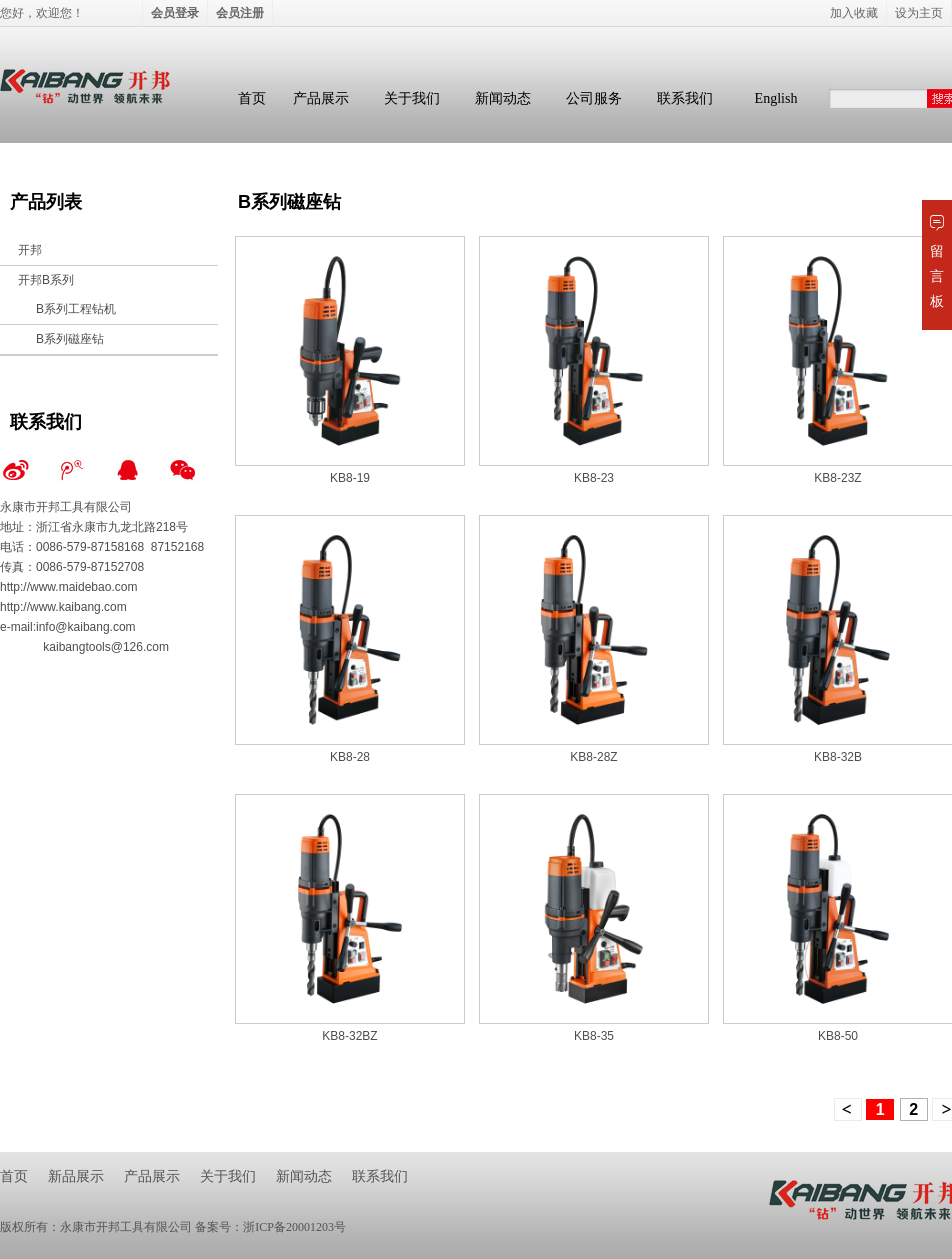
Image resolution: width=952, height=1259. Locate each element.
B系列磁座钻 (70, 339)
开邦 (30, 250)
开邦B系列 (46, 280)
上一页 (848, 1109)
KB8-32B (838, 757)
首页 (252, 98)
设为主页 (919, 13)
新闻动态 (503, 98)
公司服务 (594, 98)
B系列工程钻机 (76, 309)
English (776, 98)
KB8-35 (594, 1036)
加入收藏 (854, 13)
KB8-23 (594, 478)
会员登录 (175, 13)
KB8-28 (350, 757)
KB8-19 (350, 478)
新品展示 (76, 1176)
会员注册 (240, 13)
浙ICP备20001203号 (294, 1227)
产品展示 (321, 98)
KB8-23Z (837, 478)
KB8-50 (838, 1036)
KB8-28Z (593, 757)
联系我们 (685, 98)
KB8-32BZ (349, 1036)
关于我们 (412, 98)
